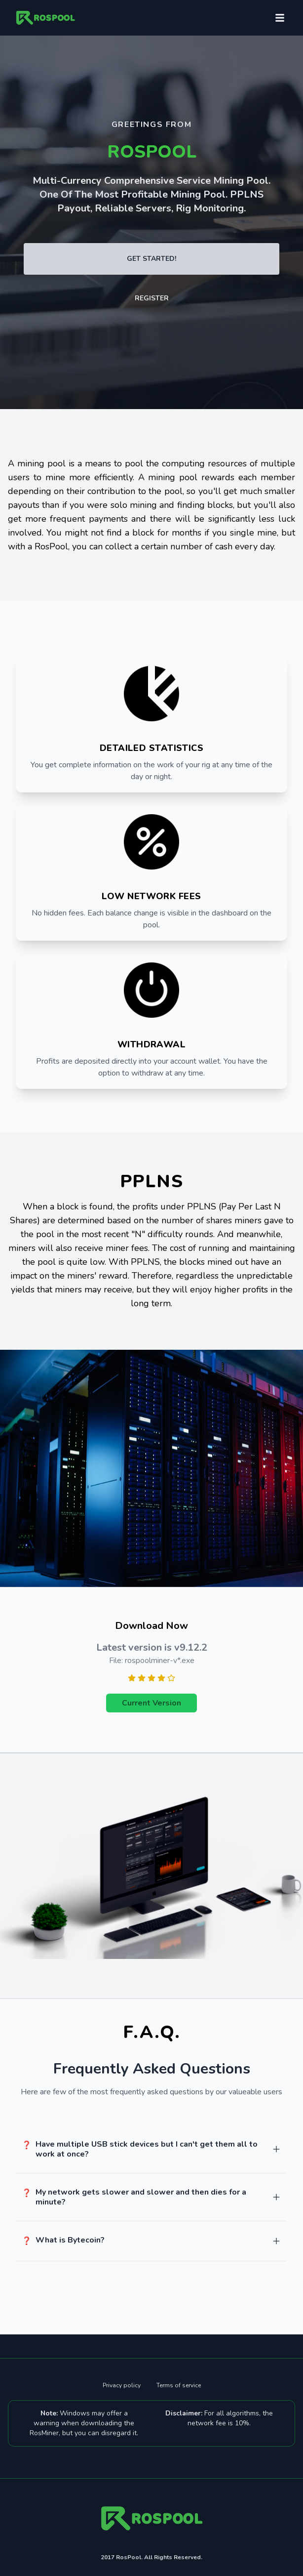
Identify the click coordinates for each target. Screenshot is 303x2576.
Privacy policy (122, 2385)
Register (152, 298)
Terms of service (178, 2385)
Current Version (151, 1703)
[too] (276, 2149)
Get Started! (151, 258)
